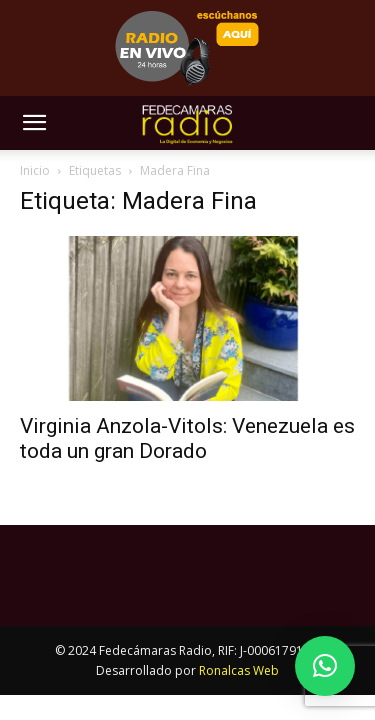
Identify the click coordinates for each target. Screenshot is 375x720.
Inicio (35, 170)
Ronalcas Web (239, 670)
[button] (34, 123)
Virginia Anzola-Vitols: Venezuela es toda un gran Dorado (187, 438)
